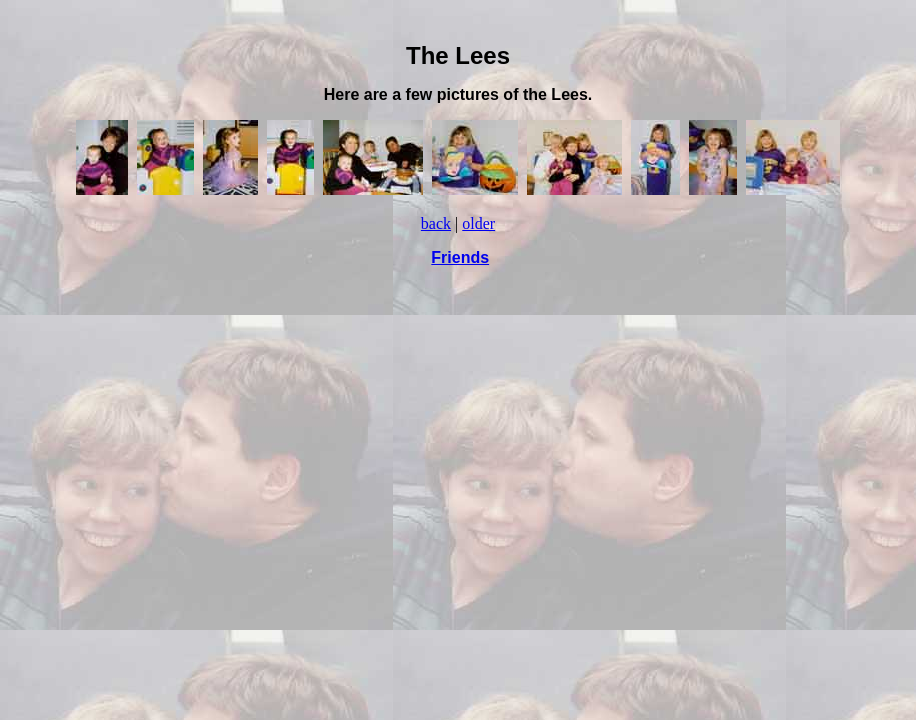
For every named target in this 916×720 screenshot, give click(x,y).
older (478, 223)
